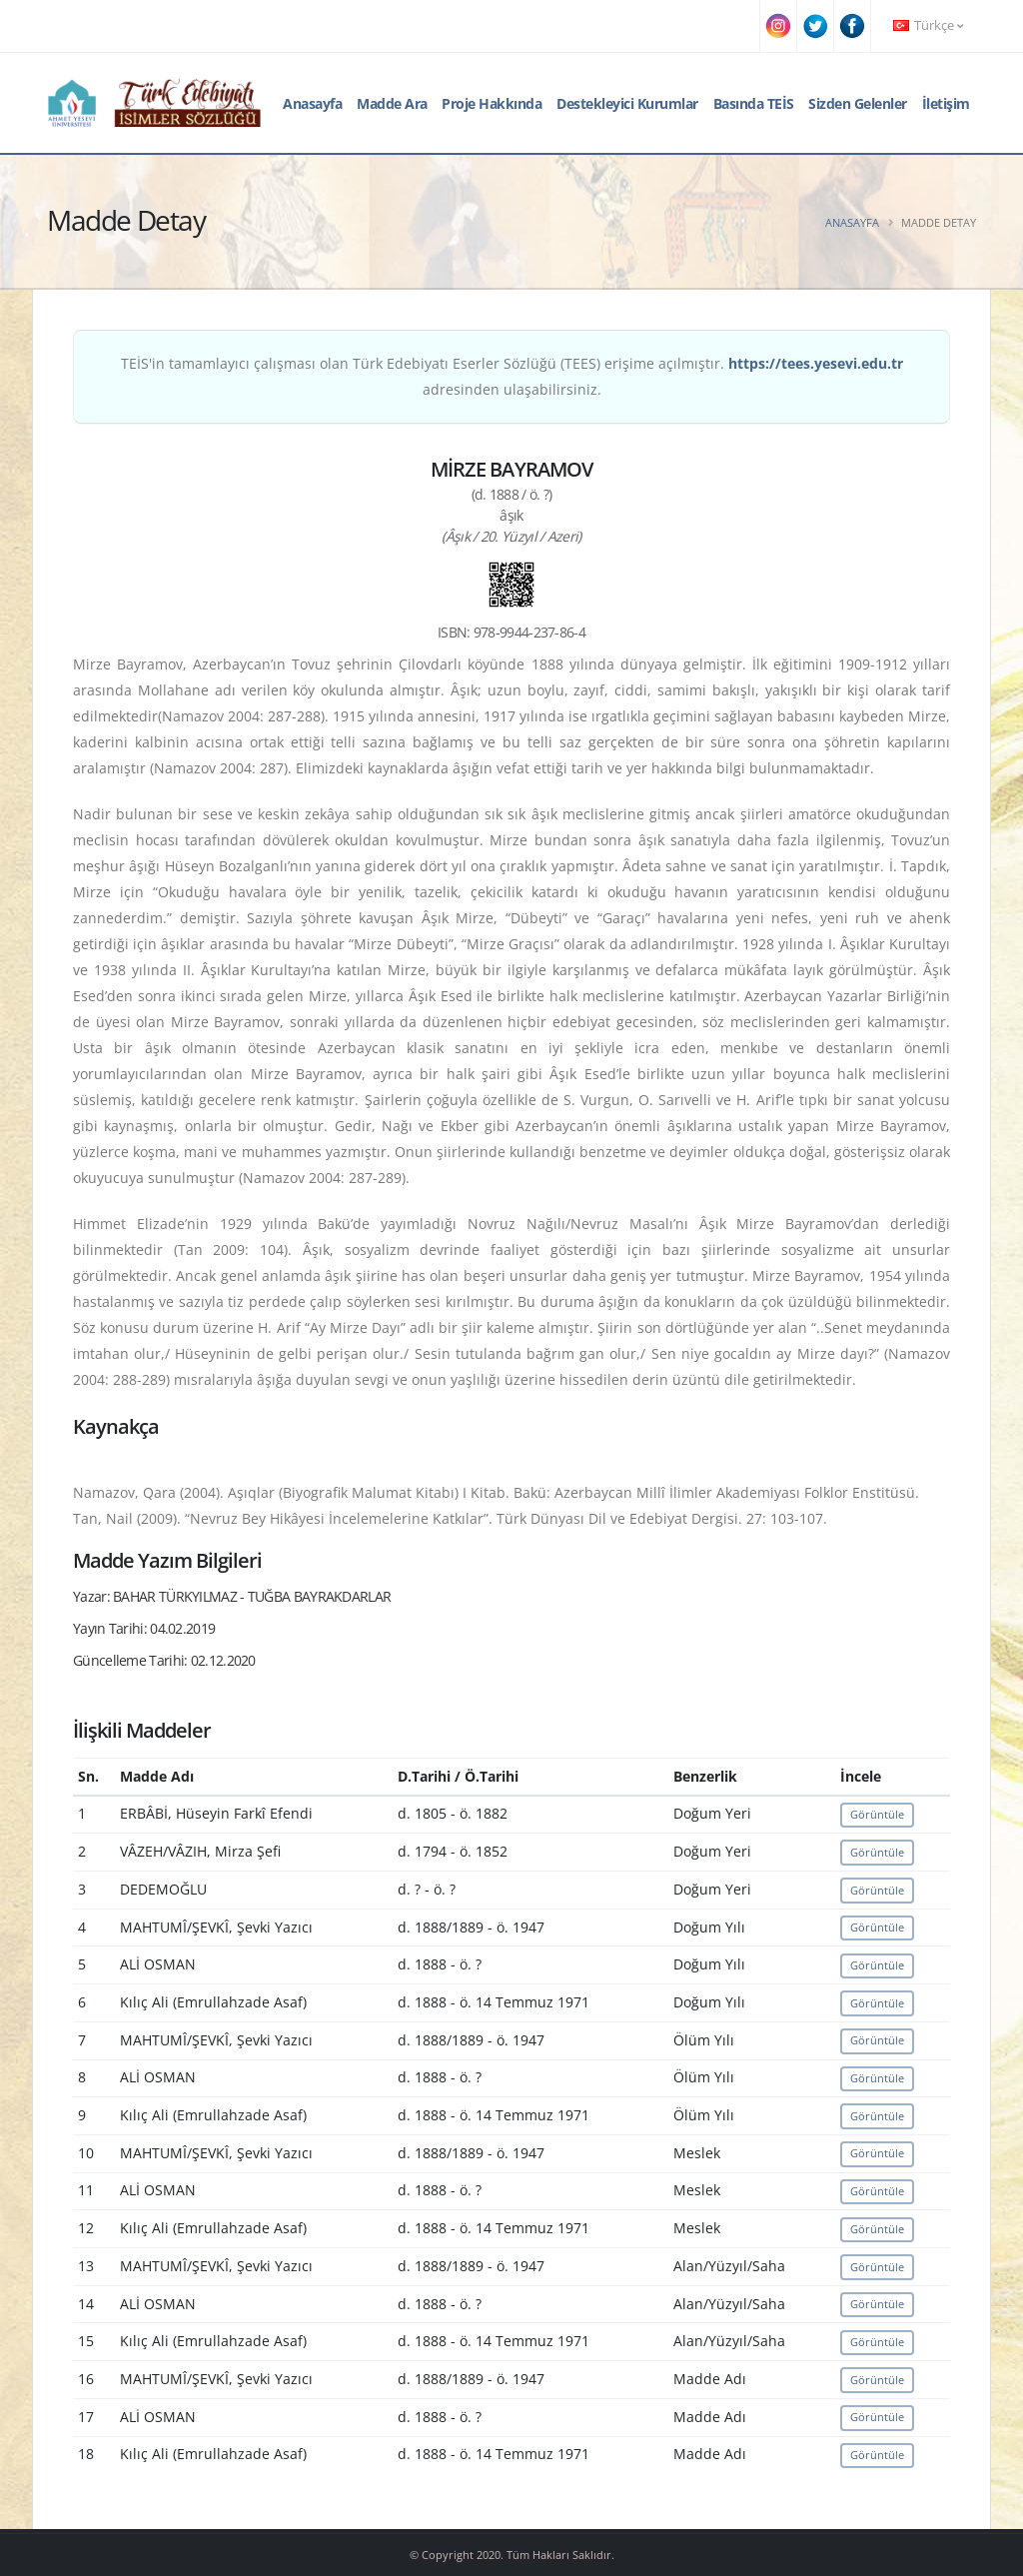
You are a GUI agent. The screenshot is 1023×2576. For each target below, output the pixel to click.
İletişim (946, 103)
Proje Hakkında (491, 103)
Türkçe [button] (928, 25)
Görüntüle (877, 1814)
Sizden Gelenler (857, 103)
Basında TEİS (753, 103)
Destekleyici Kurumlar (627, 103)
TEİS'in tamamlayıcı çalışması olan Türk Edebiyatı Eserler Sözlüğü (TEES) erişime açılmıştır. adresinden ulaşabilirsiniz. (512, 376)
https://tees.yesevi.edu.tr (815, 363)
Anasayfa (312, 103)
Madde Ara (392, 103)
